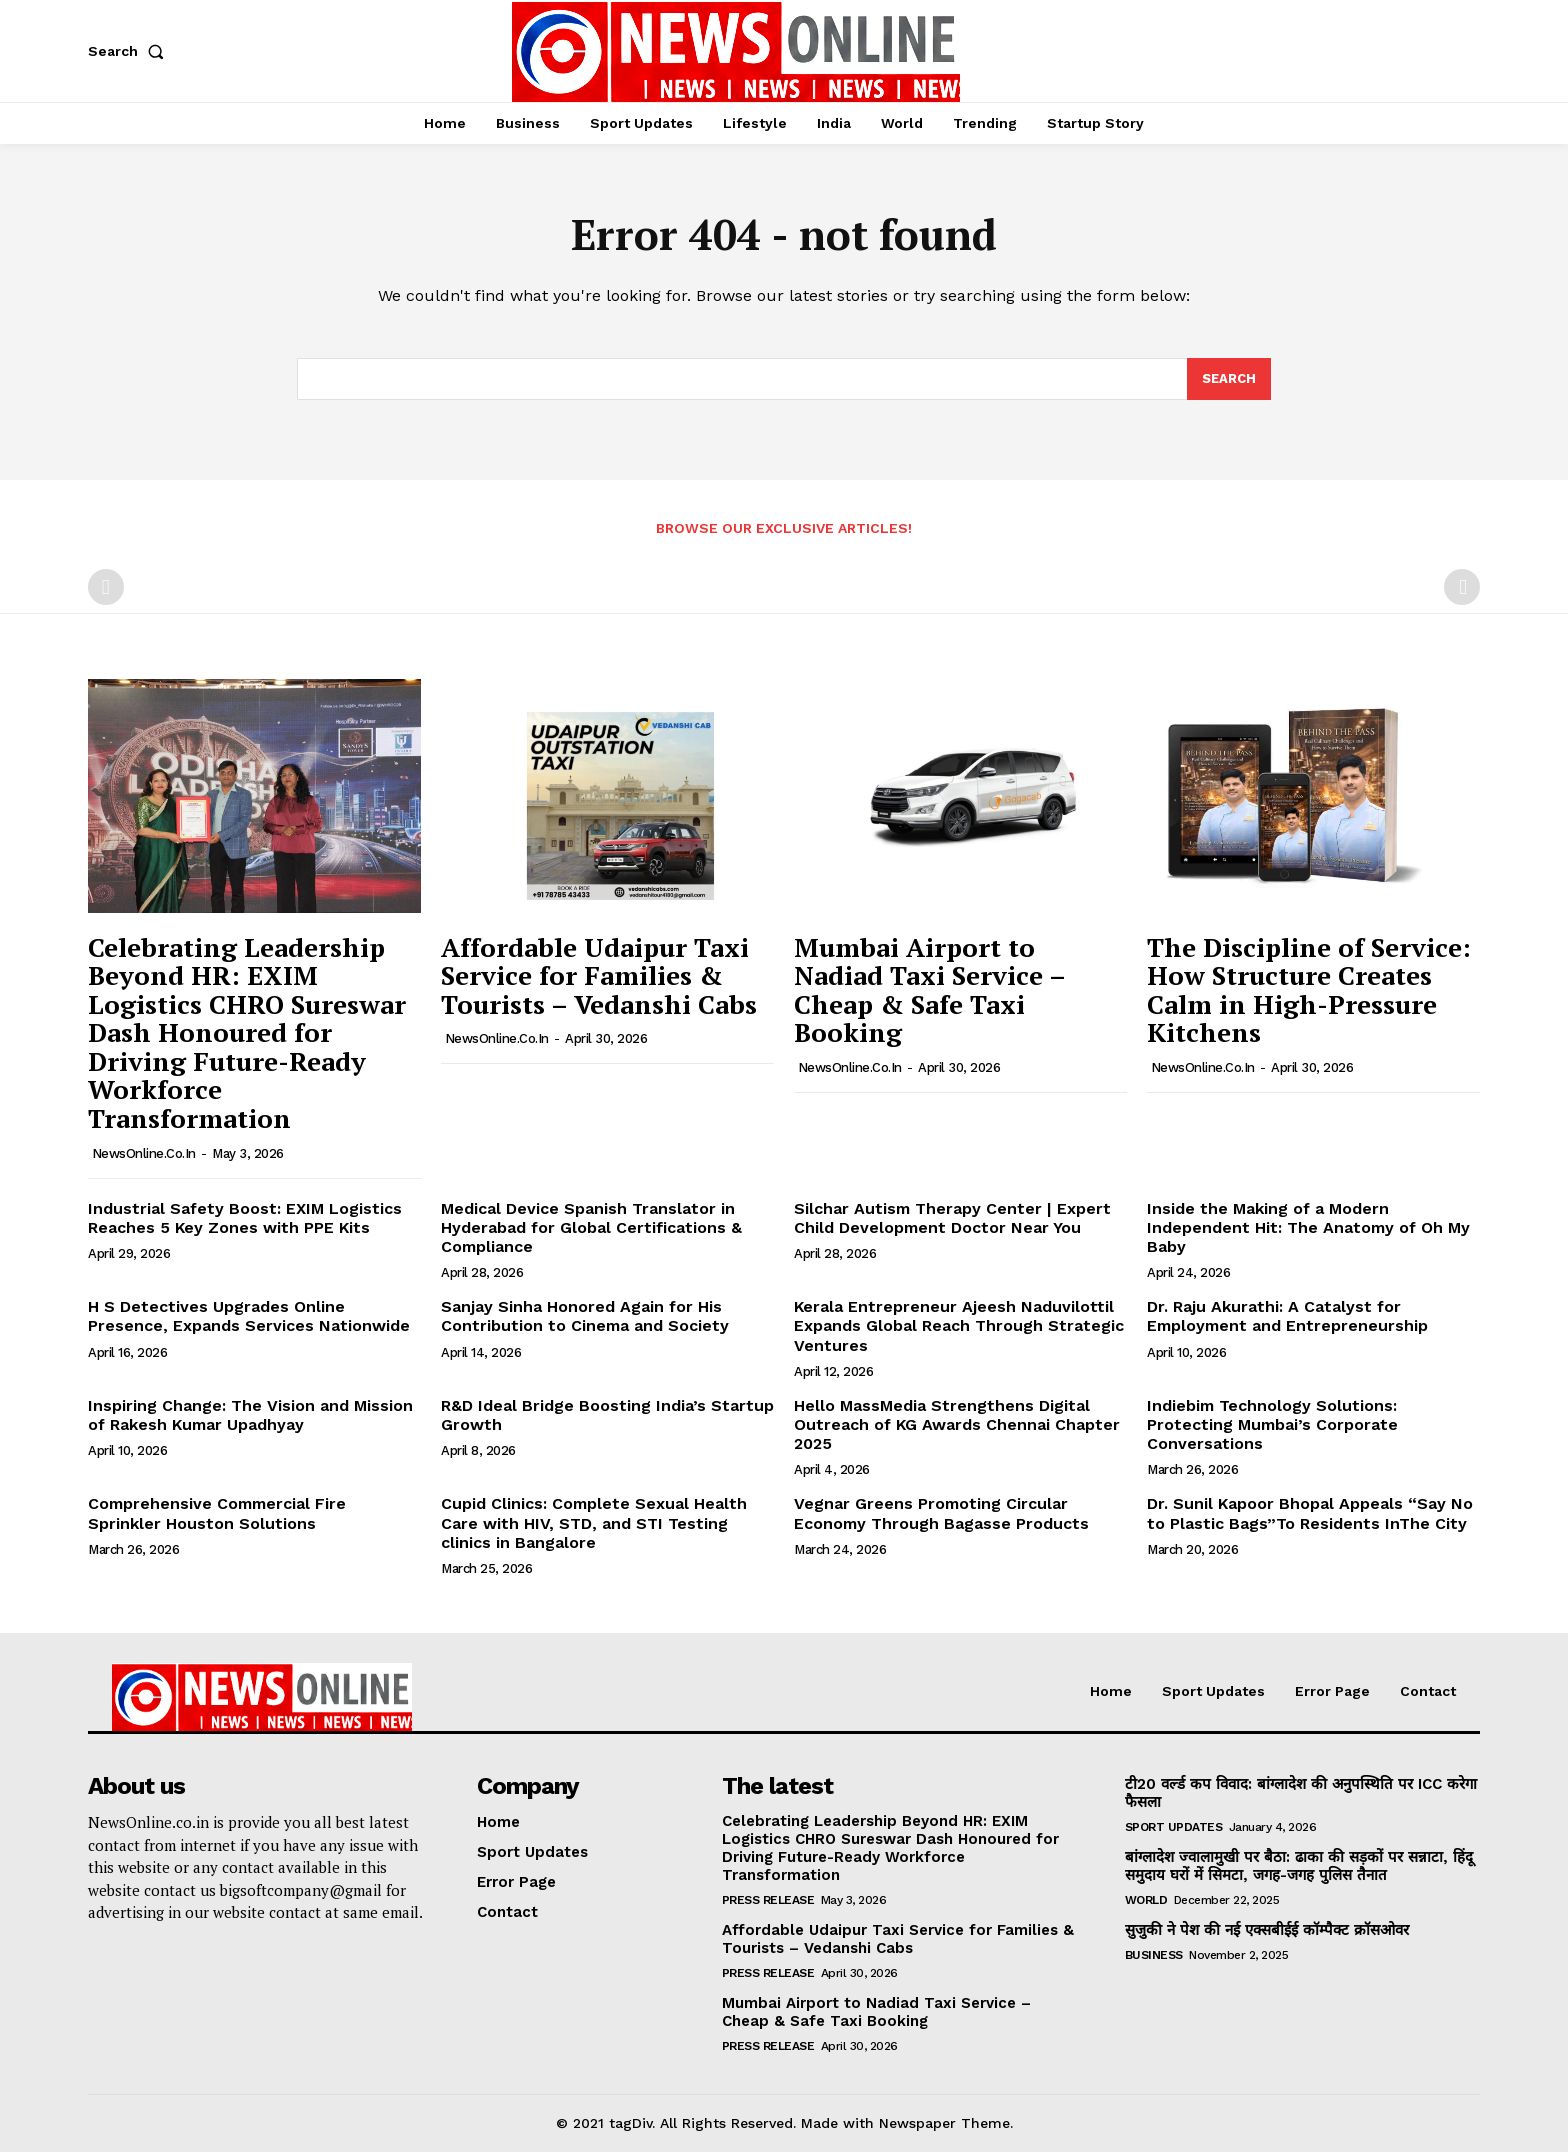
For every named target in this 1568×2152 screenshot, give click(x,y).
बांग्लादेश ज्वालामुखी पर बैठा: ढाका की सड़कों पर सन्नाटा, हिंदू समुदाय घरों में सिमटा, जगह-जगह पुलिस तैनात (1299, 1866)
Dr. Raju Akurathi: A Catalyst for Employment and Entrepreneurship (1287, 1316)
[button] (130, 51)
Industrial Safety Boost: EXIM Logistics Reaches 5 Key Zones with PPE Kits (245, 1218)
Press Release (768, 1900)
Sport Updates (1174, 1827)
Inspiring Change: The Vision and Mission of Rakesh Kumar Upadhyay (250, 1415)
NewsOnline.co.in (144, 1153)
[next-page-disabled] (1462, 588)
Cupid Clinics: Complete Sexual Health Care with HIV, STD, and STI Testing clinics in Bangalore (594, 1522)
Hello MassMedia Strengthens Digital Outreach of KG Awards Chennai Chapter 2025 (957, 1424)
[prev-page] (106, 588)
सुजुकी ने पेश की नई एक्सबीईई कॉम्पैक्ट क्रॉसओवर (1267, 1930)
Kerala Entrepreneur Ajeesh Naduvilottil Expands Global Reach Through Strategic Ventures (959, 1325)
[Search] (1229, 379)
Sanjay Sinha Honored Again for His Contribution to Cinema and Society (585, 1316)
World (1146, 1900)
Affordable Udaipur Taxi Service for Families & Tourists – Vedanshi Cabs (599, 975)
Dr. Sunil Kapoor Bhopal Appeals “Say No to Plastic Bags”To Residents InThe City (1310, 1513)
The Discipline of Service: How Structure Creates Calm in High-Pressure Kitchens (1309, 990)
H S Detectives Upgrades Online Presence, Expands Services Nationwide (249, 1316)
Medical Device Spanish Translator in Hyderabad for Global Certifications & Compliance (591, 1227)
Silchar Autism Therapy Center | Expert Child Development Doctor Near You (952, 1218)
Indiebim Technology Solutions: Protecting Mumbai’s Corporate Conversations (1272, 1424)
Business (1154, 1955)
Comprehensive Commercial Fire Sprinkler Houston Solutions (217, 1513)
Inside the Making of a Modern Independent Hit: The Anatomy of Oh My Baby (1308, 1227)
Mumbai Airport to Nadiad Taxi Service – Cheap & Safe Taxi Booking (930, 990)
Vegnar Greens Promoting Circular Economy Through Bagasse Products (941, 1513)
